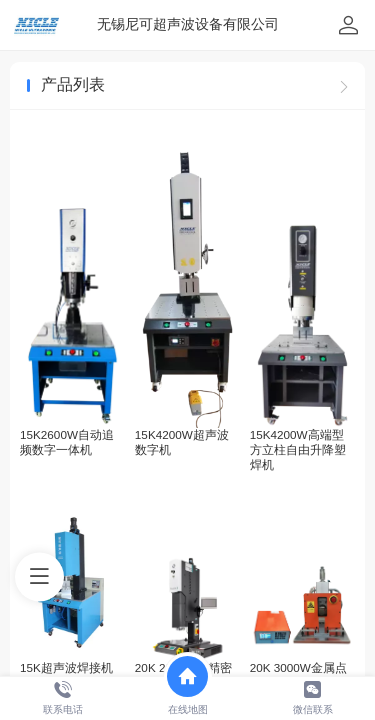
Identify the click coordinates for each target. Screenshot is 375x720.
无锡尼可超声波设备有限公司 (188, 24)
